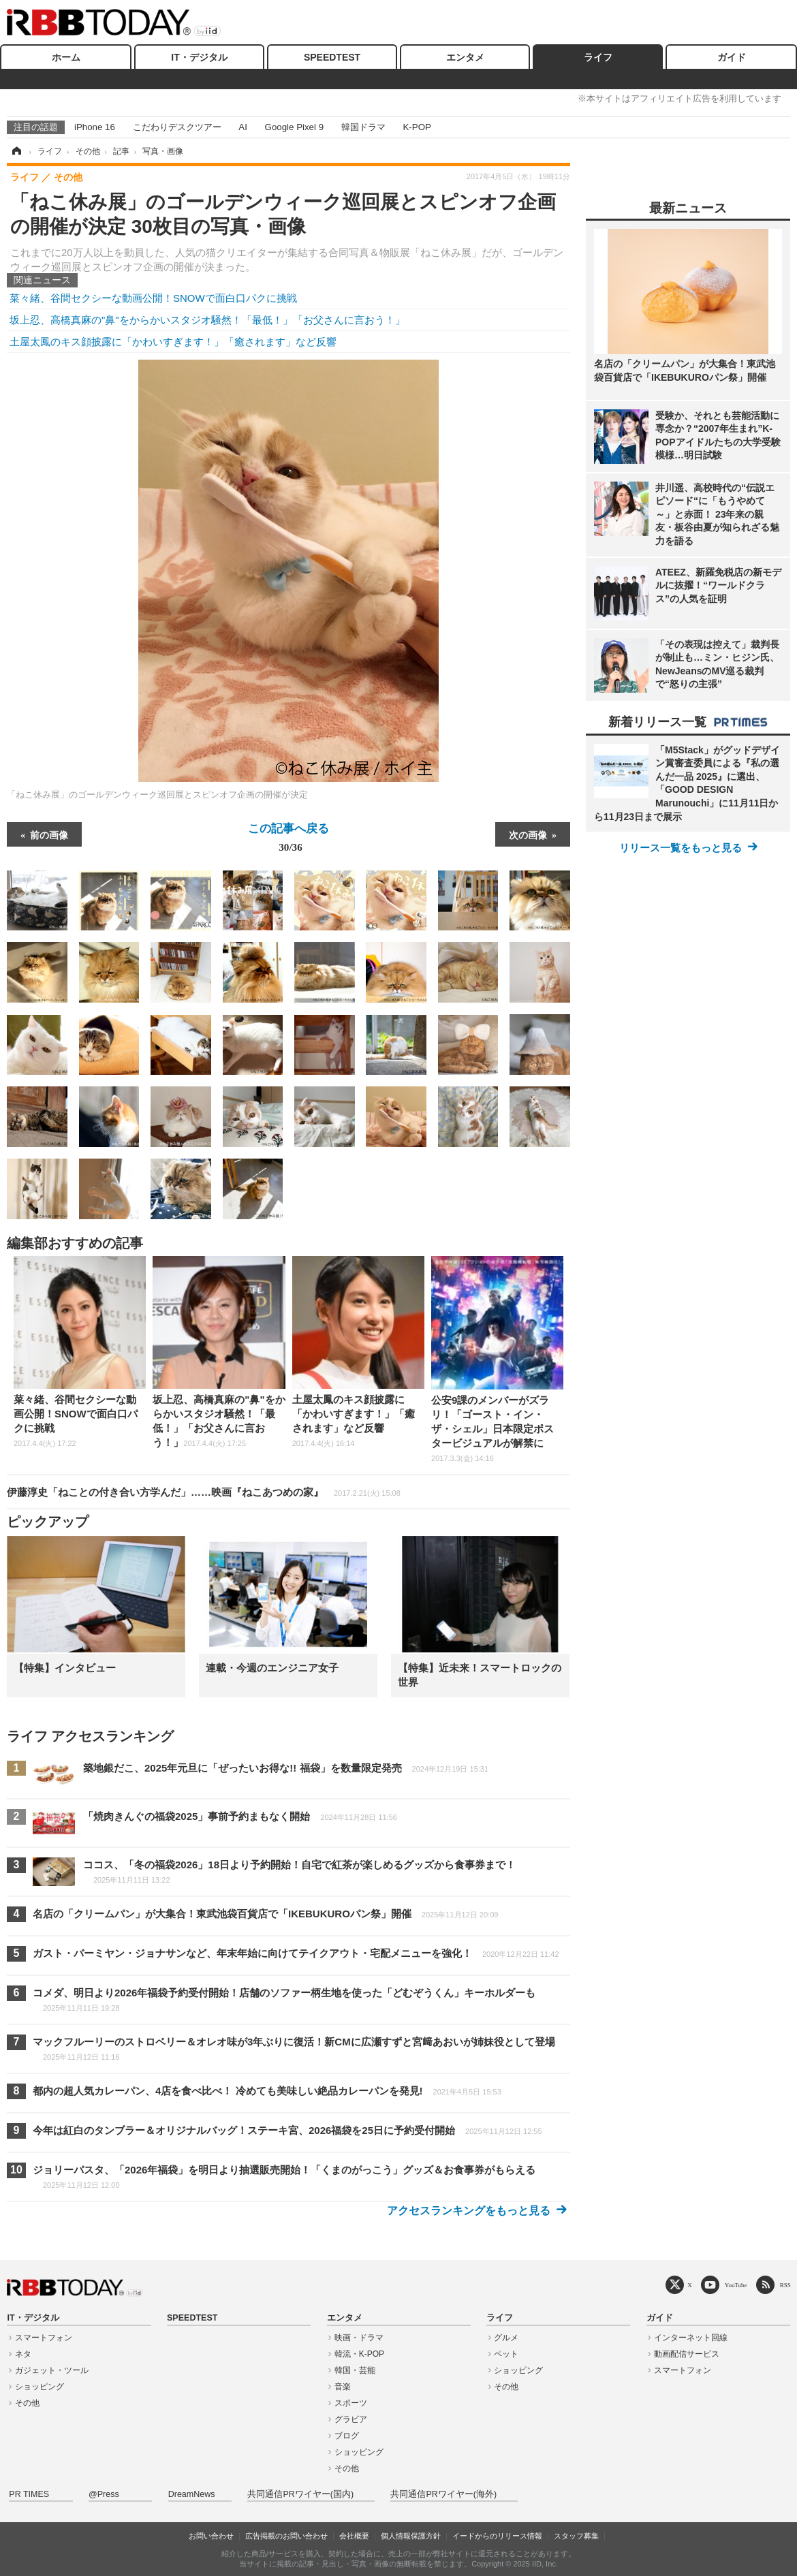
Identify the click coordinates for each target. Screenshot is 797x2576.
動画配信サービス (686, 2354)
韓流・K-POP (359, 2354)
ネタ (23, 2354)
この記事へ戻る (288, 840)
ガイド (731, 57)
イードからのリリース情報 (497, 2536)
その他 (27, 2403)
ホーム (66, 57)
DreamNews (191, 2494)
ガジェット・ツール (52, 2370)
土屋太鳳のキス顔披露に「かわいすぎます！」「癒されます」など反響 (173, 341)
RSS (785, 2285)
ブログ (346, 2435)
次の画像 (528, 834)
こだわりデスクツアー (177, 127)
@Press (104, 2494)
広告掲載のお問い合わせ (286, 2536)
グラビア (350, 2419)
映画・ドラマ (359, 2337)
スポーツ (350, 2403)
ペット (506, 2354)
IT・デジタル (199, 57)
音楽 (342, 2386)
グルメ (506, 2337)
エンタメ (465, 57)
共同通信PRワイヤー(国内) (300, 2494)
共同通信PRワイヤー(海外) (443, 2494)
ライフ (598, 57)
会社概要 (354, 2536)
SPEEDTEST (332, 57)
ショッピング (39, 2386)
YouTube (736, 2285)
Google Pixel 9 (294, 127)
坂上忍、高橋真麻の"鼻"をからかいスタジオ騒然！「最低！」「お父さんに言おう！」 (207, 320)
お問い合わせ (211, 2536)
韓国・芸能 (354, 2370)
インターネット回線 (691, 2337)
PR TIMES (29, 2494)
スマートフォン (43, 2337)
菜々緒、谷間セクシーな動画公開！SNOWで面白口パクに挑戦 (153, 298)
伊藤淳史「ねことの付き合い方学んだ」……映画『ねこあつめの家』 (204, 1492)
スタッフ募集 (576, 2536)
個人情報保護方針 (411, 2536)
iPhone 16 (94, 127)
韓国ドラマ (363, 127)
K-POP (417, 127)
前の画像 (49, 834)
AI (242, 127)
